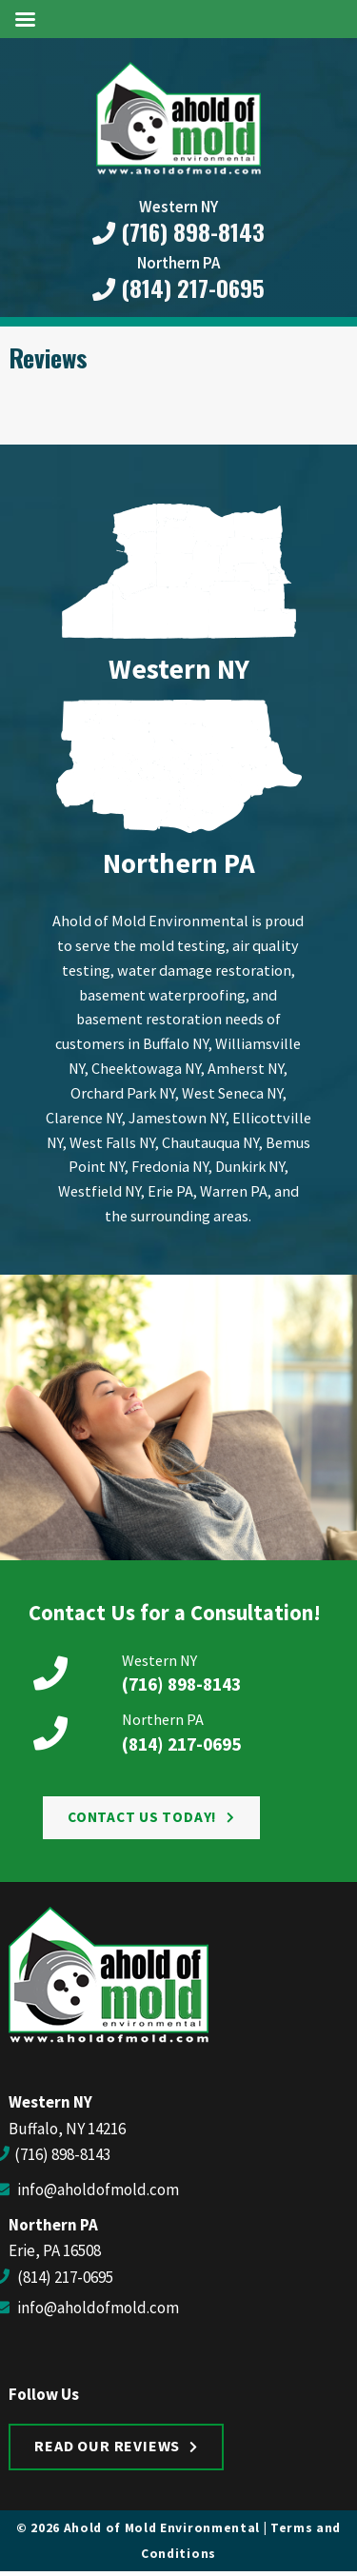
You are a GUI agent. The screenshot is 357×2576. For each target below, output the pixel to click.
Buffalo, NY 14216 (67, 2128)
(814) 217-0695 (178, 288)
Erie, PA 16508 (55, 2250)
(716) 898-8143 (178, 232)
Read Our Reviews (107, 2445)
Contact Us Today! (142, 1817)
